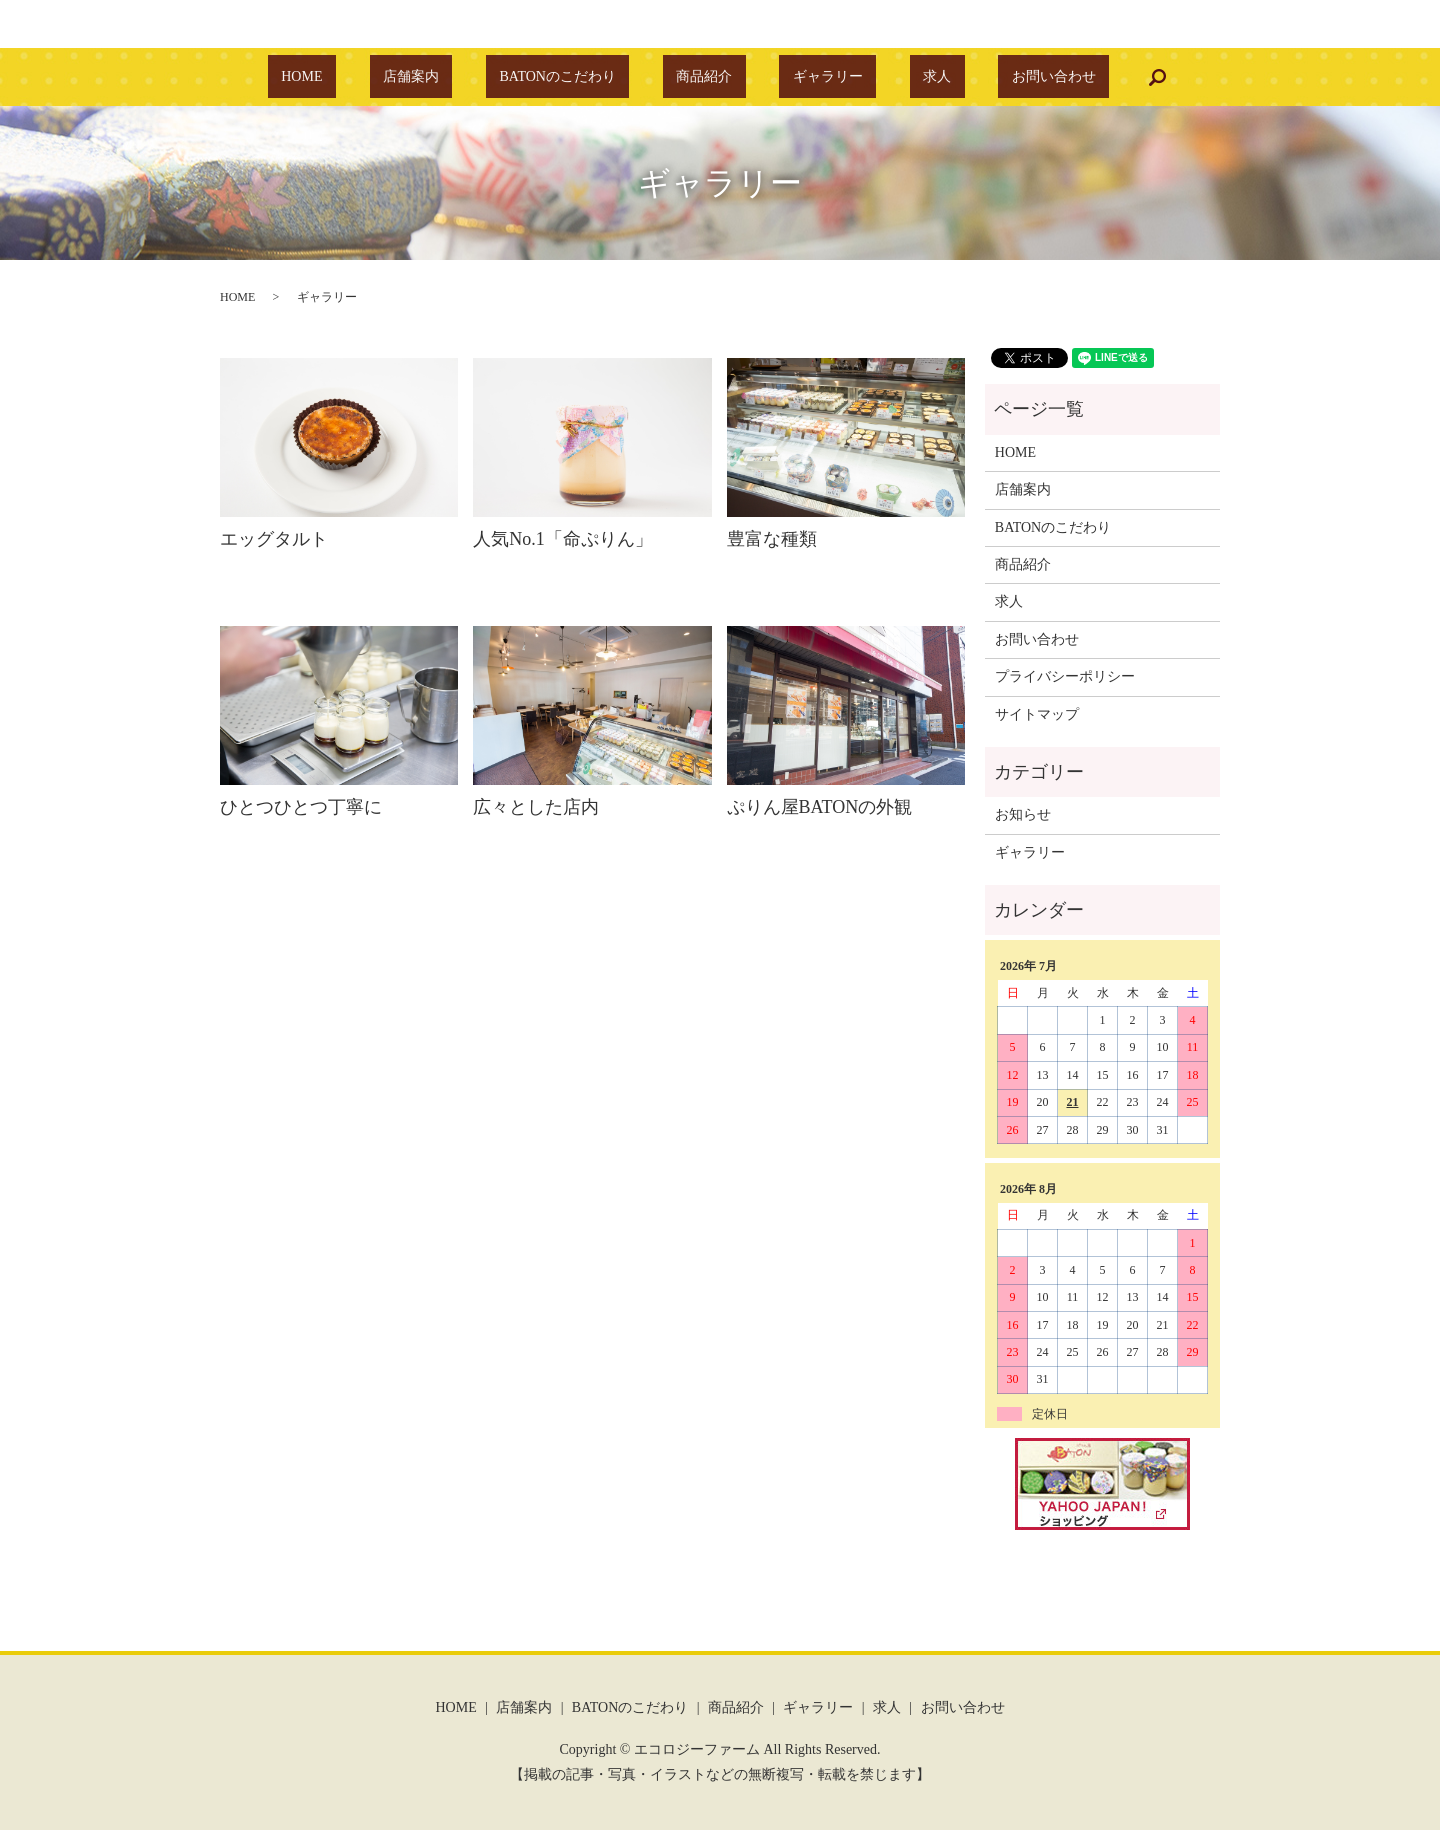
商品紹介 (704, 77)
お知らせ (1023, 814)
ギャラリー (801, 77)
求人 (883, 77)
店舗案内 (464, 77)
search (1063, 77)
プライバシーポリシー (1065, 676)
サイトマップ (1037, 714)
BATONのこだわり (584, 77)
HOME (382, 77)
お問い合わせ (973, 77)
